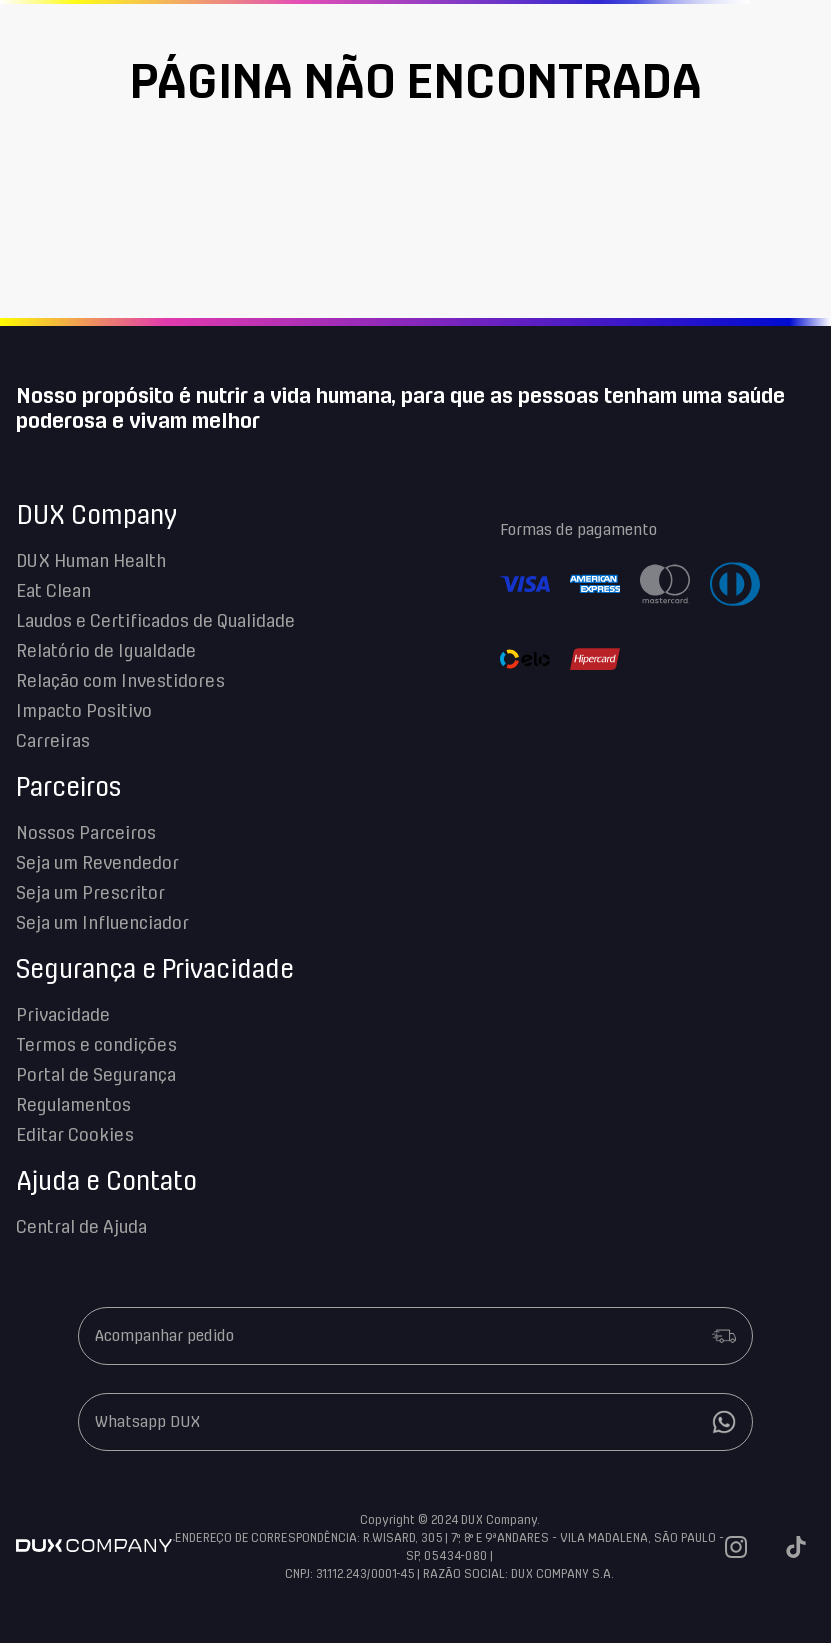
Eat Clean (53, 592)
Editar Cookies (75, 1136)
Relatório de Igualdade (106, 652)
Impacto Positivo (84, 712)
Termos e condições (96, 1046)
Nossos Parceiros (86, 834)
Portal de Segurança (96, 1076)
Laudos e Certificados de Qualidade (155, 622)
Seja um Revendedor (97, 864)
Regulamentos (73, 1106)
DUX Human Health (91, 562)
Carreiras (53, 742)
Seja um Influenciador (102, 924)
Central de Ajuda (81, 1228)
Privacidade (63, 1016)
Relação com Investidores (120, 682)
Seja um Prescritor (90, 894)
